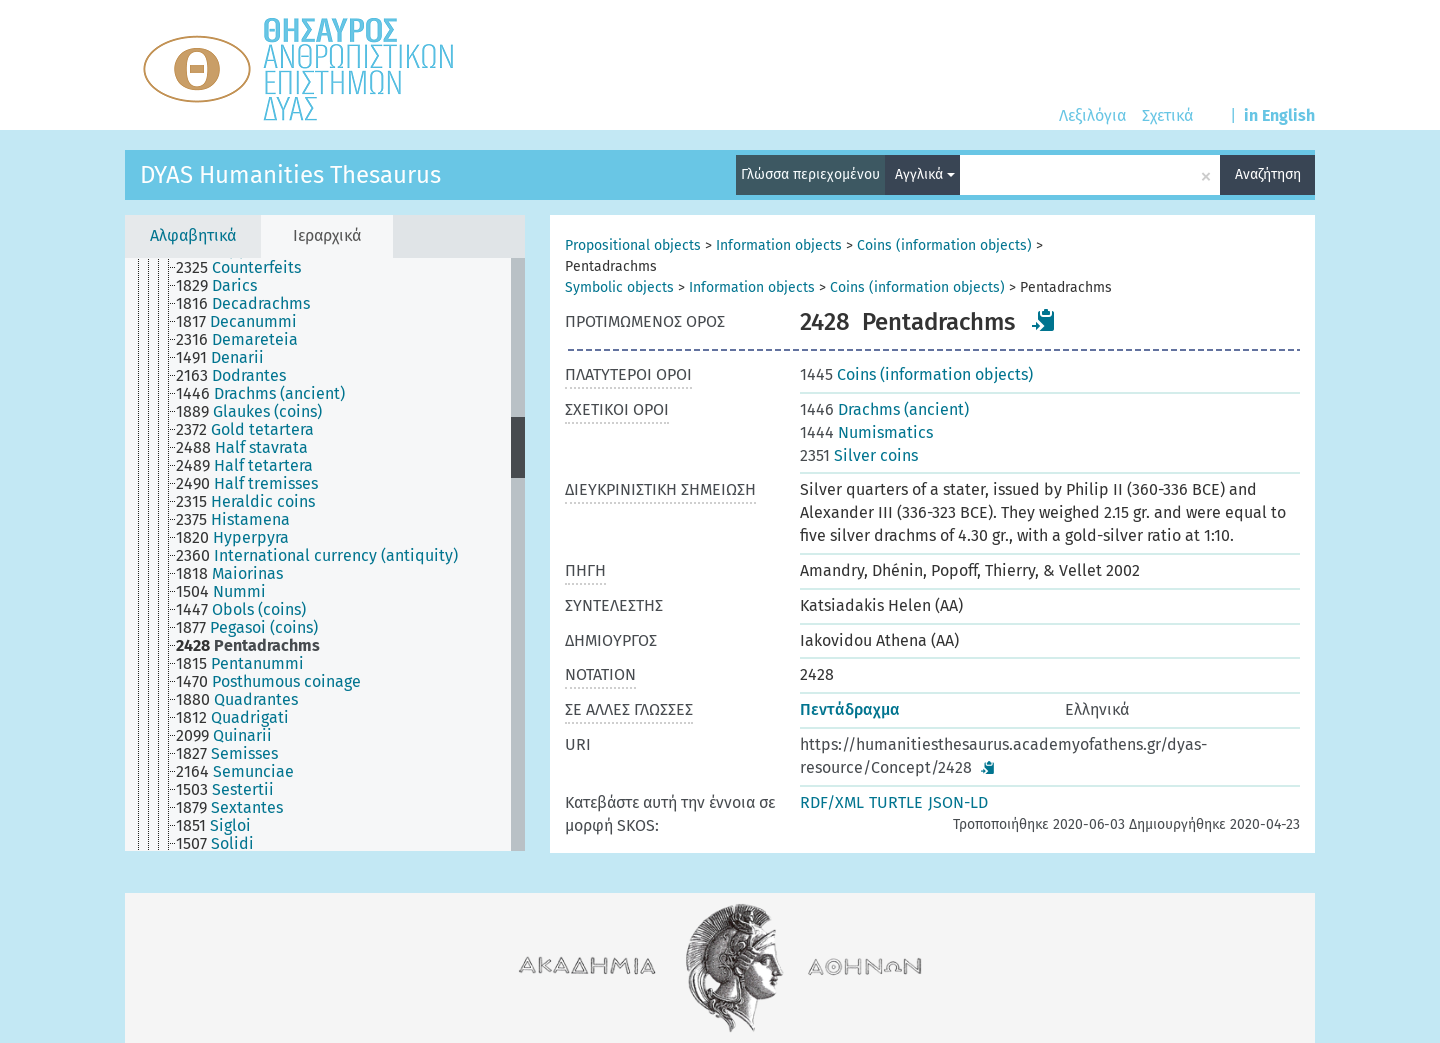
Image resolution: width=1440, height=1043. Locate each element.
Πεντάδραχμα (850, 709)
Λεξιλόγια (1092, 115)
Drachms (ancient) (884, 409)
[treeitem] (247, 268)
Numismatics (866, 432)
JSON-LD (958, 802)
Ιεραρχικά (327, 235)
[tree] (325, 554)
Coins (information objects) (944, 245)
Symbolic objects (619, 287)
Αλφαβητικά (193, 235)
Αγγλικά (925, 174)
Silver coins (859, 455)
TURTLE (896, 802)
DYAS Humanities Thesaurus (290, 175)
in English (1279, 115)
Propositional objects (633, 245)
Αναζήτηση (1268, 174)
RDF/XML (832, 802)
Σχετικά (1167, 115)
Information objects (779, 245)
